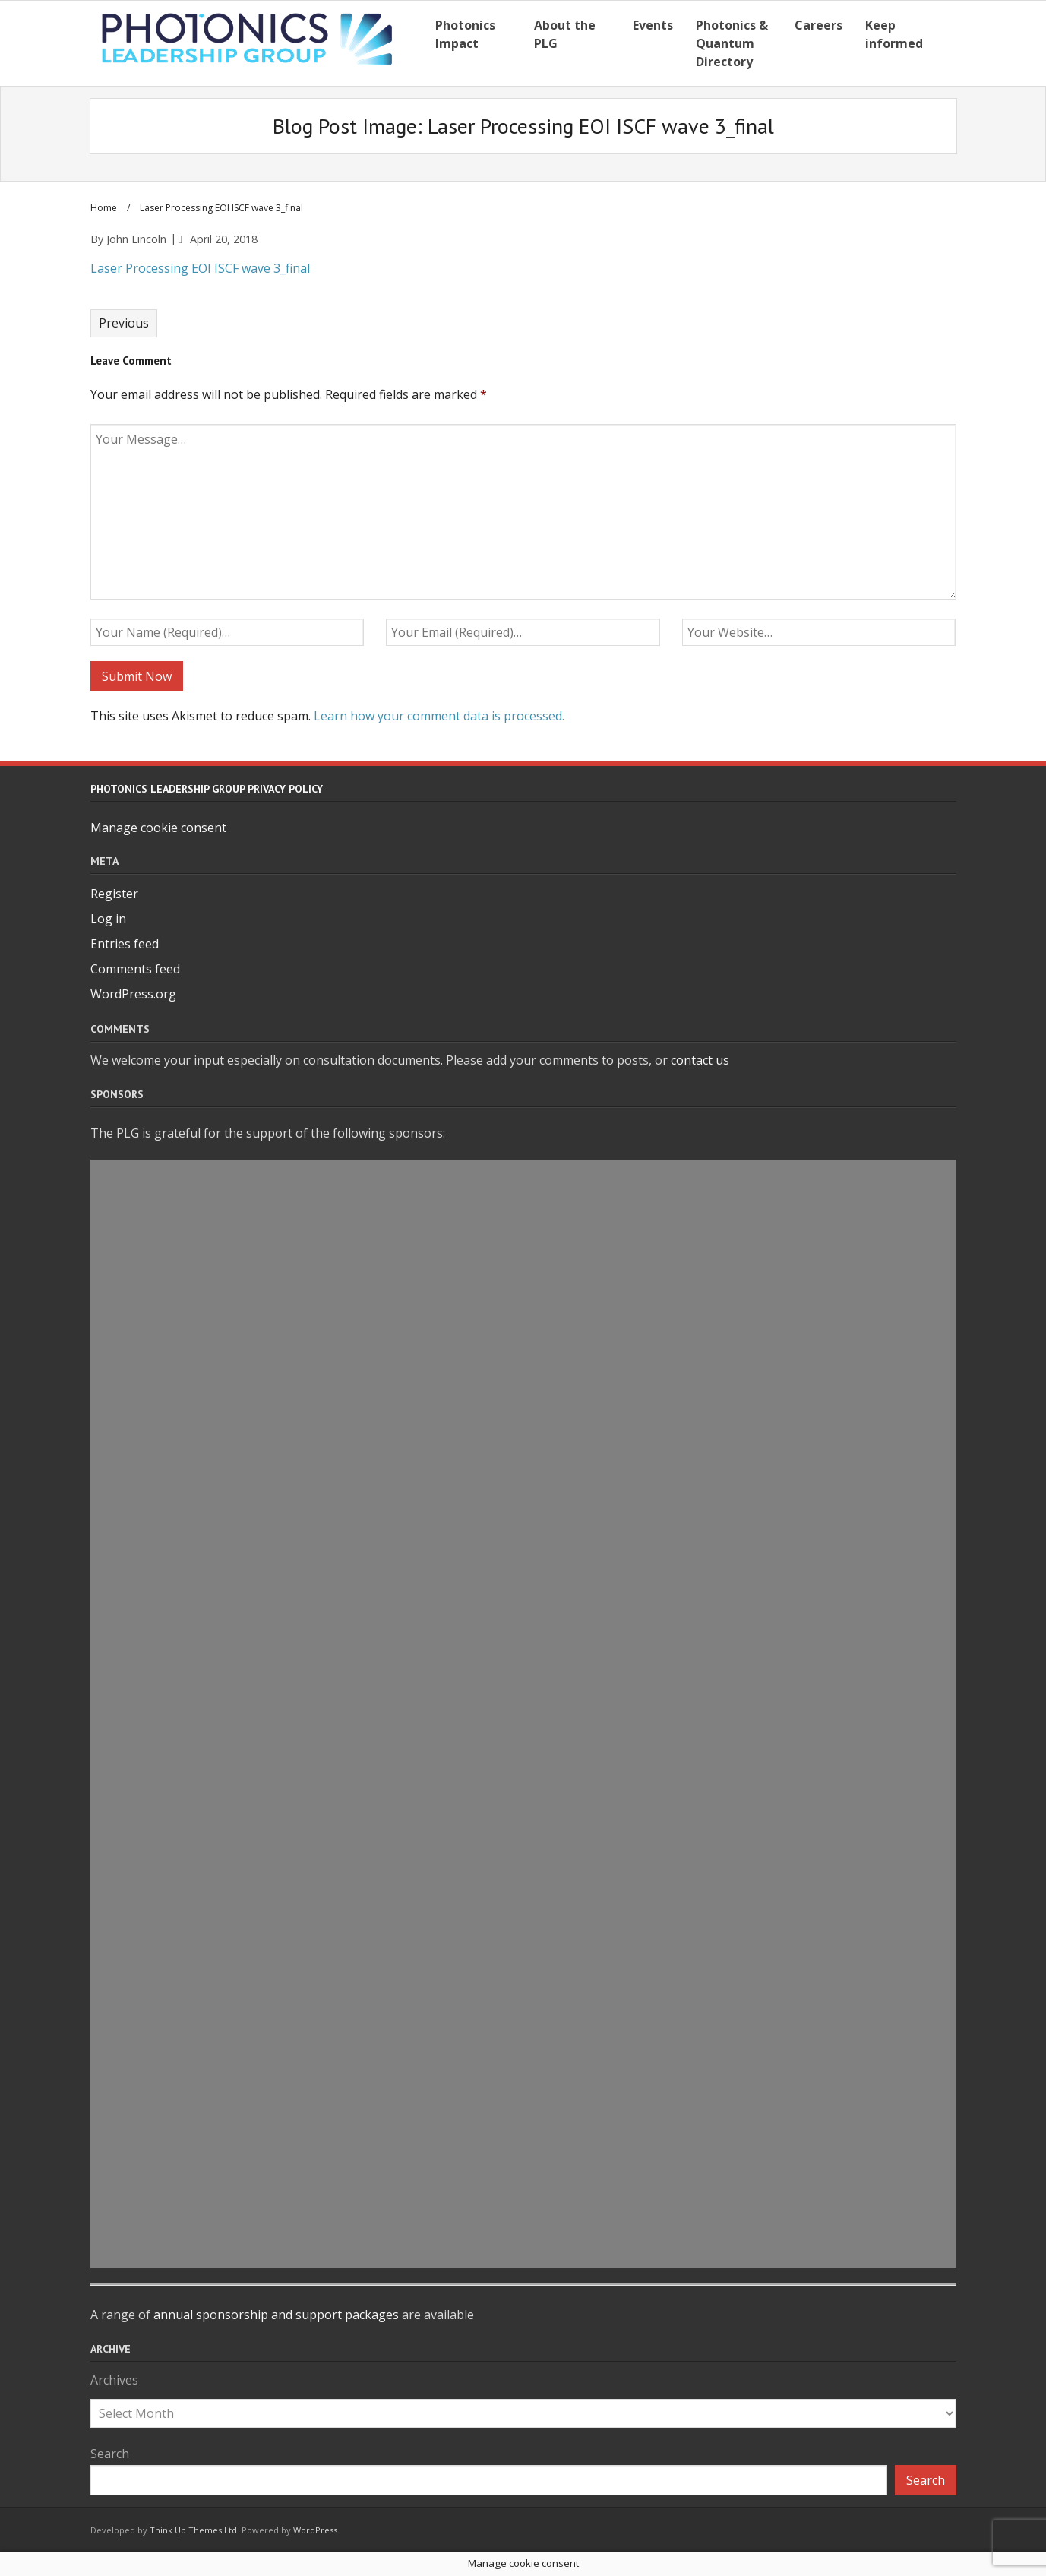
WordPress (315, 2530)
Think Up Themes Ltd (193, 2530)
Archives (114, 2380)
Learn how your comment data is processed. (439, 715)
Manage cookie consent (158, 827)
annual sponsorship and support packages (276, 2314)
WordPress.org (133, 994)
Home (103, 207)
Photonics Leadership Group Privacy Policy (206, 789)
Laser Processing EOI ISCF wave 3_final (200, 268)
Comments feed (135, 968)
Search (109, 2453)
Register (114, 893)
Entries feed (124, 943)
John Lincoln (136, 239)
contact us (700, 1060)
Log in (108, 918)
